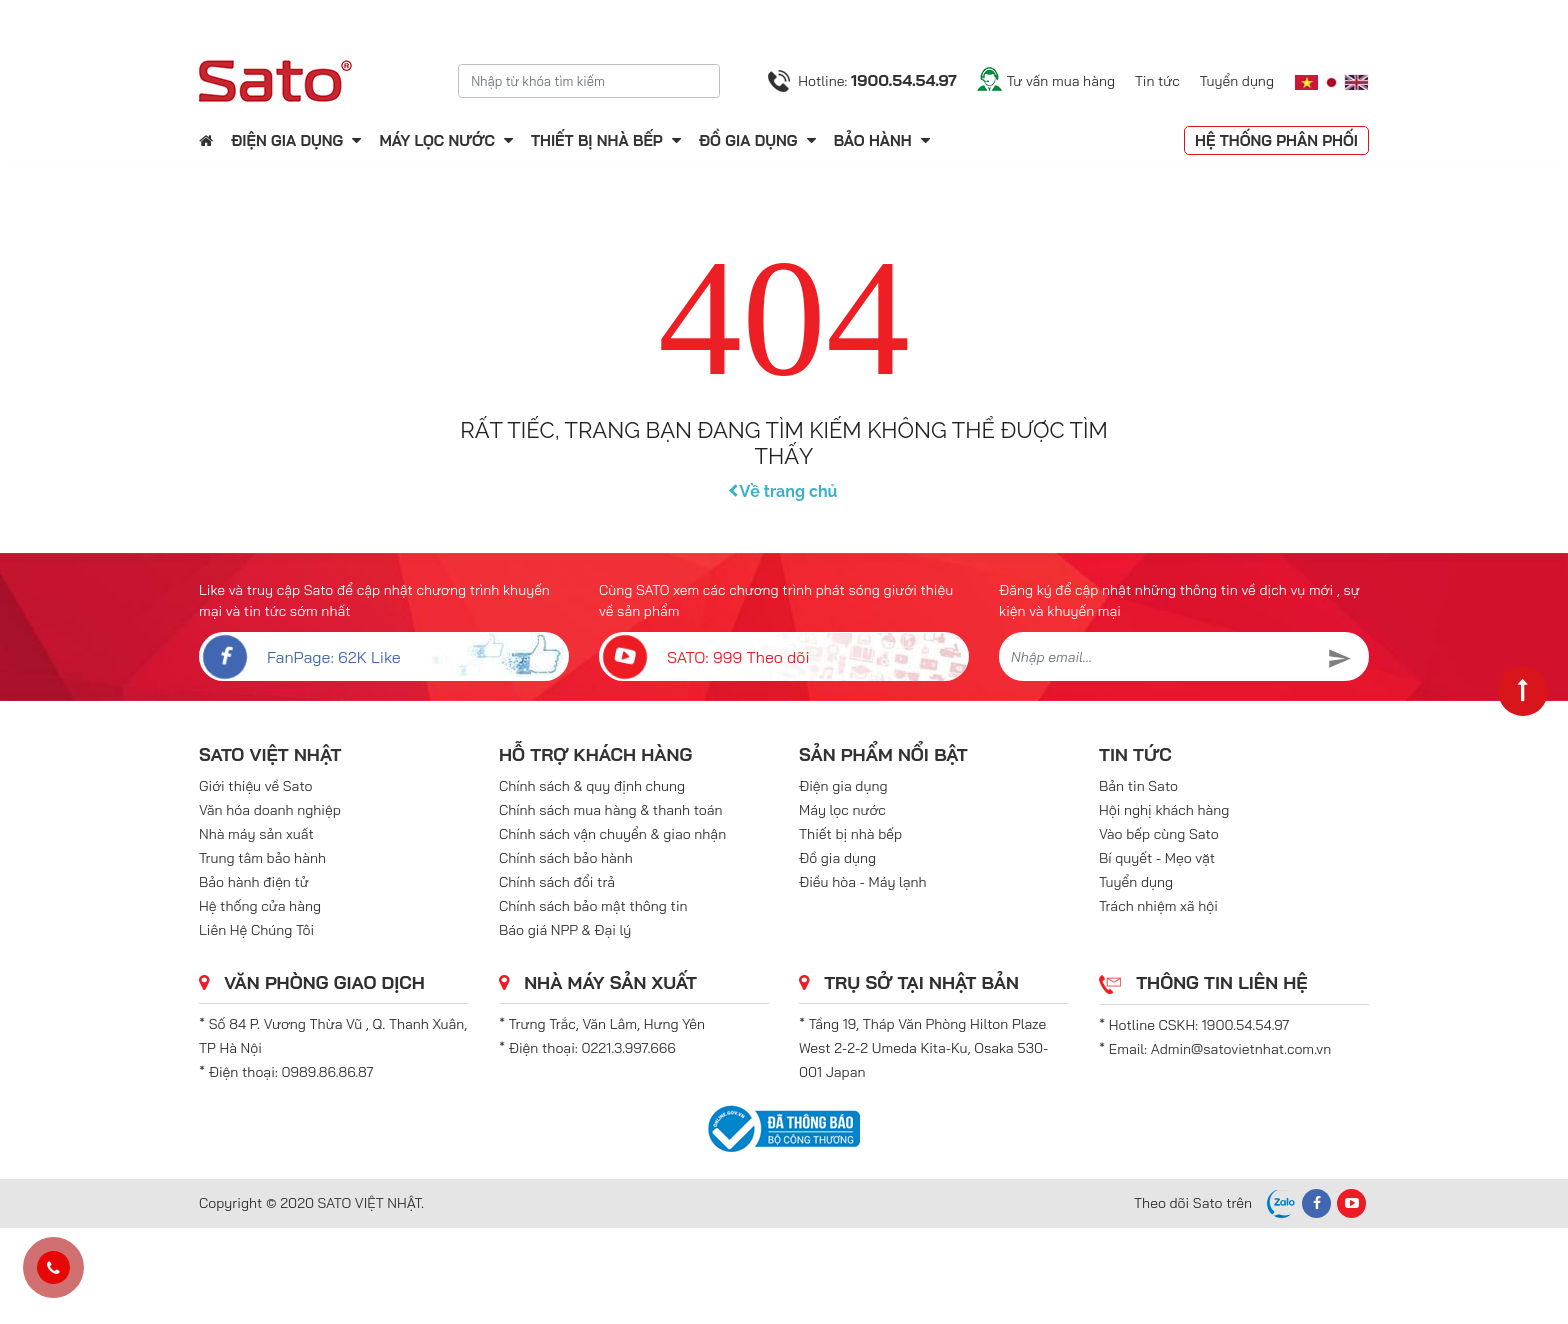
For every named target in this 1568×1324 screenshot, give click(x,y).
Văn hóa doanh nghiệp (270, 810)
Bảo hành (875, 140)
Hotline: (877, 80)
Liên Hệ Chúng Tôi (256, 930)
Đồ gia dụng (748, 140)
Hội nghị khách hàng (1164, 810)
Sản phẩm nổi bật (883, 754)
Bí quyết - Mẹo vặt (1157, 858)
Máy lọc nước (436, 140)
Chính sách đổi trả (557, 882)
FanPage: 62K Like (300, 656)
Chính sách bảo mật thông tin (593, 906)
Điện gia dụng (287, 140)
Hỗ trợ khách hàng (595, 754)
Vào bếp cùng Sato (1159, 834)
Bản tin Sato (1138, 786)
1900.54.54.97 (1245, 1025)
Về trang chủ (784, 491)
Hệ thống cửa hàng (260, 906)
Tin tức (1157, 81)
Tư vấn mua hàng (1061, 81)
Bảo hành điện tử (254, 882)
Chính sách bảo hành (566, 858)
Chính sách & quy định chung (592, 786)
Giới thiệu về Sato (256, 786)
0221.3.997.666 (629, 1048)
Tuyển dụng (1237, 81)
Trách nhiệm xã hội (1158, 906)
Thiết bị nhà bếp (597, 140)
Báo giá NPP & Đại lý (565, 930)
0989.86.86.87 (328, 1072)
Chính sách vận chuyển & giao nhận (612, 834)
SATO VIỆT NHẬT (270, 754)
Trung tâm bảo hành (262, 858)
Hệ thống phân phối (1276, 140)
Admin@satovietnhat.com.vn (1241, 1049)
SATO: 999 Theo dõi (704, 656)
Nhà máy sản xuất (256, 834)
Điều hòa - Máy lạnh (863, 882)
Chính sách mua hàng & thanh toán (611, 810)
